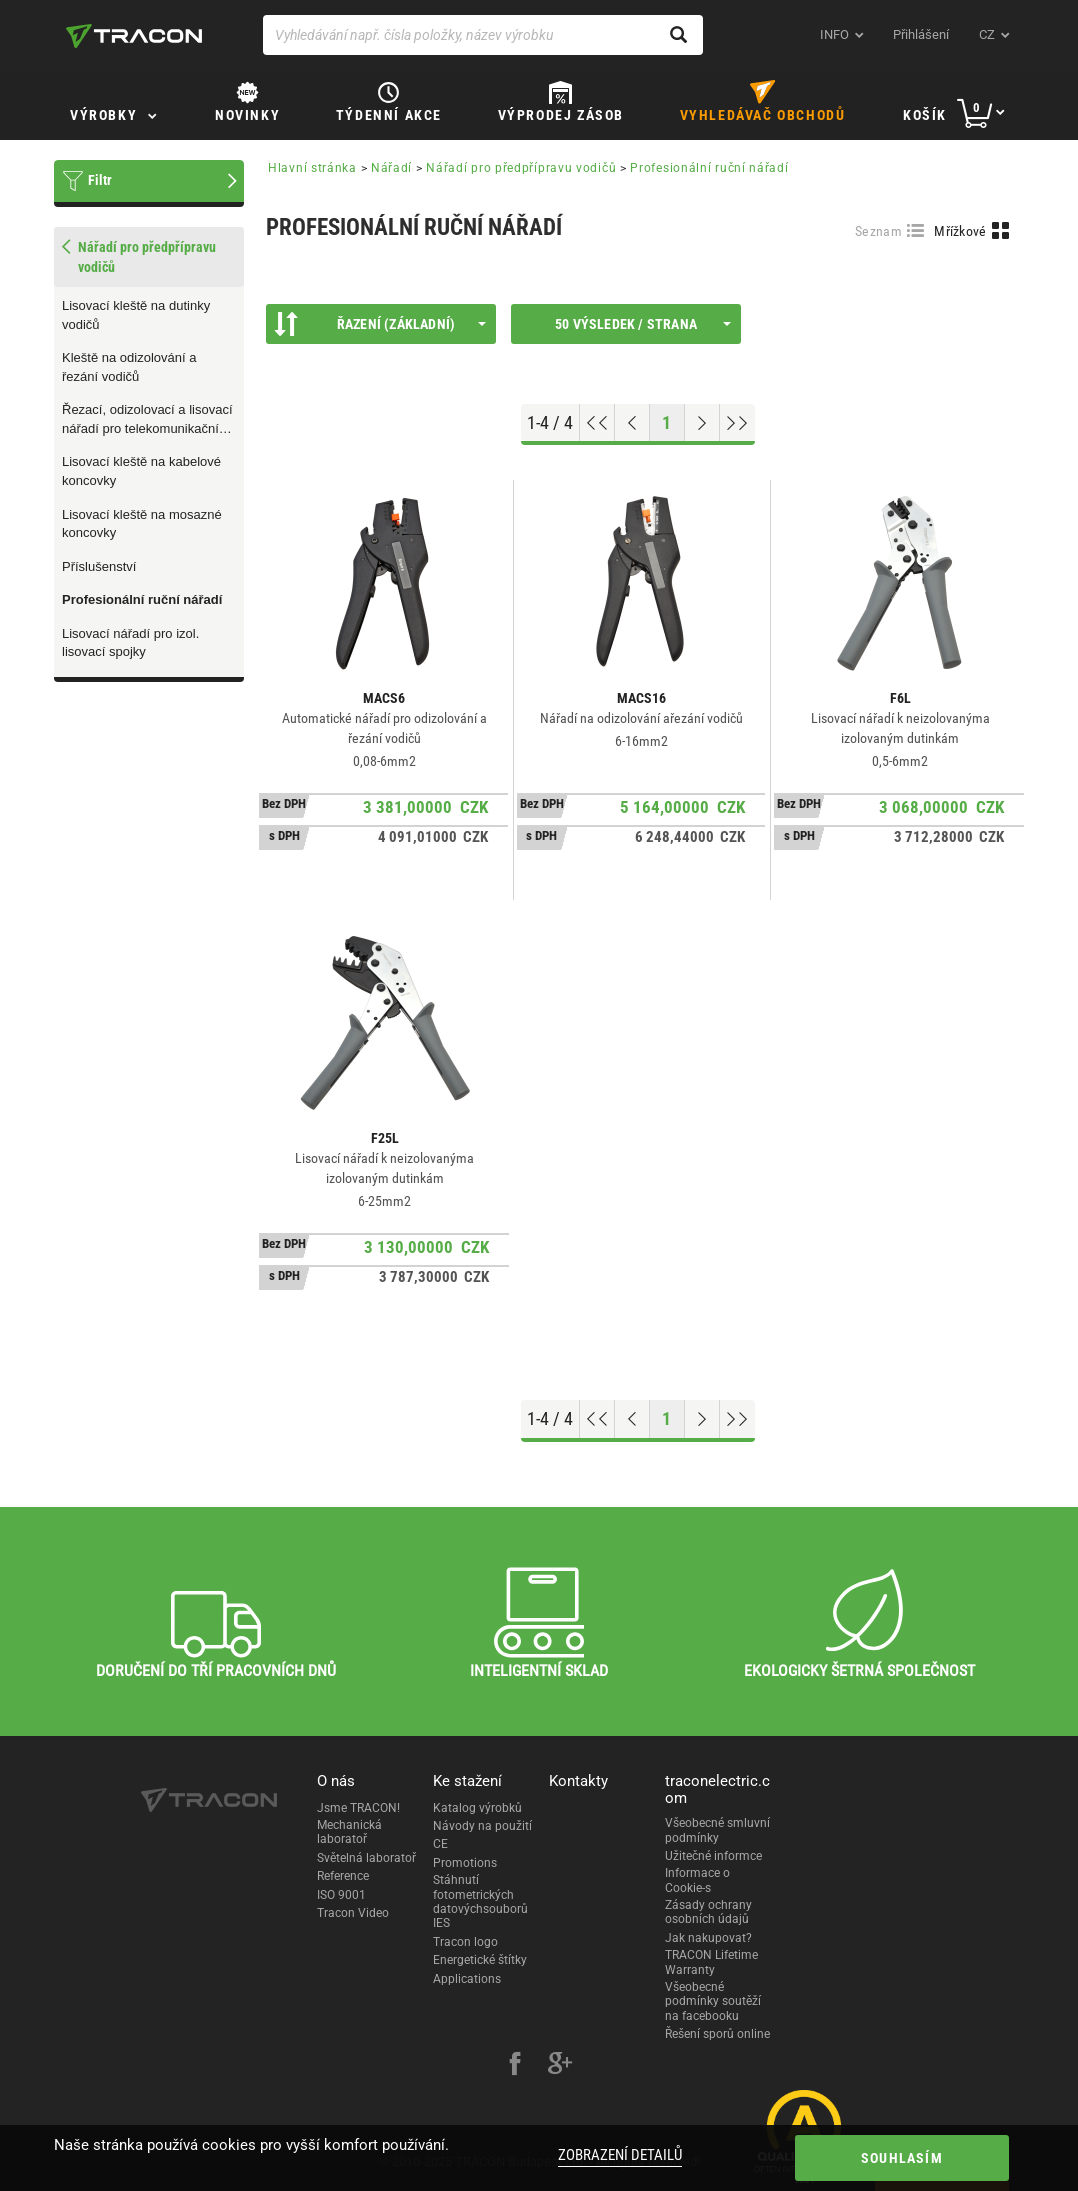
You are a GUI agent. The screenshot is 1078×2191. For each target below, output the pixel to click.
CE (440, 1844)
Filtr (100, 180)
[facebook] (515, 2066)
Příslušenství (99, 566)
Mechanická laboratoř (349, 1832)
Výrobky (103, 115)
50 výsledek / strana (643, 324)
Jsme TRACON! (358, 1808)
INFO (834, 34)
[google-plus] (560, 2066)
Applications (467, 1979)
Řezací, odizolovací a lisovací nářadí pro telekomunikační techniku (147, 420)
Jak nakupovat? (708, 1938)
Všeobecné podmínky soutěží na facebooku (713, 2001)
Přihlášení (921, 34)
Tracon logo (465, 1942)
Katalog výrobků (477, 1808)
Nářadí (391, 168)
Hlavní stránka (312, 168)
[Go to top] (597, 423)
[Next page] (702, 423)
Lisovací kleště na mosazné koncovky (142, 524)
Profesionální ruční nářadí (142, 599)
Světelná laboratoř (366, 1858)
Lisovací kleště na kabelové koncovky (141, 471)
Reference (343, 1876)
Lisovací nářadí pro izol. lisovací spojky (130, 643)
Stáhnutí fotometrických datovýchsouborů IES (480, 1901)
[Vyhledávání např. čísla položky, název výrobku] (483, 35)
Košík (925, 115)
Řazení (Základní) (380, 324)
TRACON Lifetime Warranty (711, 1962)
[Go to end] (737, 423)
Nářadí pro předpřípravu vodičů (521, 168)
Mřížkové (960, 231)
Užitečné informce (713, 1856)
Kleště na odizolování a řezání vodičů (129, 367)
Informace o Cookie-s (697, 1880)
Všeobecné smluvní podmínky (717, 1830)
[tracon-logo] (134, 36)
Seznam (878, 231)
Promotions (465, 1863)
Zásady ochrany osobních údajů (708, 1912)
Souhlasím (902, 2158)
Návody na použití (482, 1826)
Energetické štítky (480, 1960)
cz (987, 34)
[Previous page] (632, 423)
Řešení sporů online (717, 2034)
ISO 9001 (341, 1895)
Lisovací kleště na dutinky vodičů (136, 315)
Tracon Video (353, 1913)
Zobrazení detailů (620, 2155)
